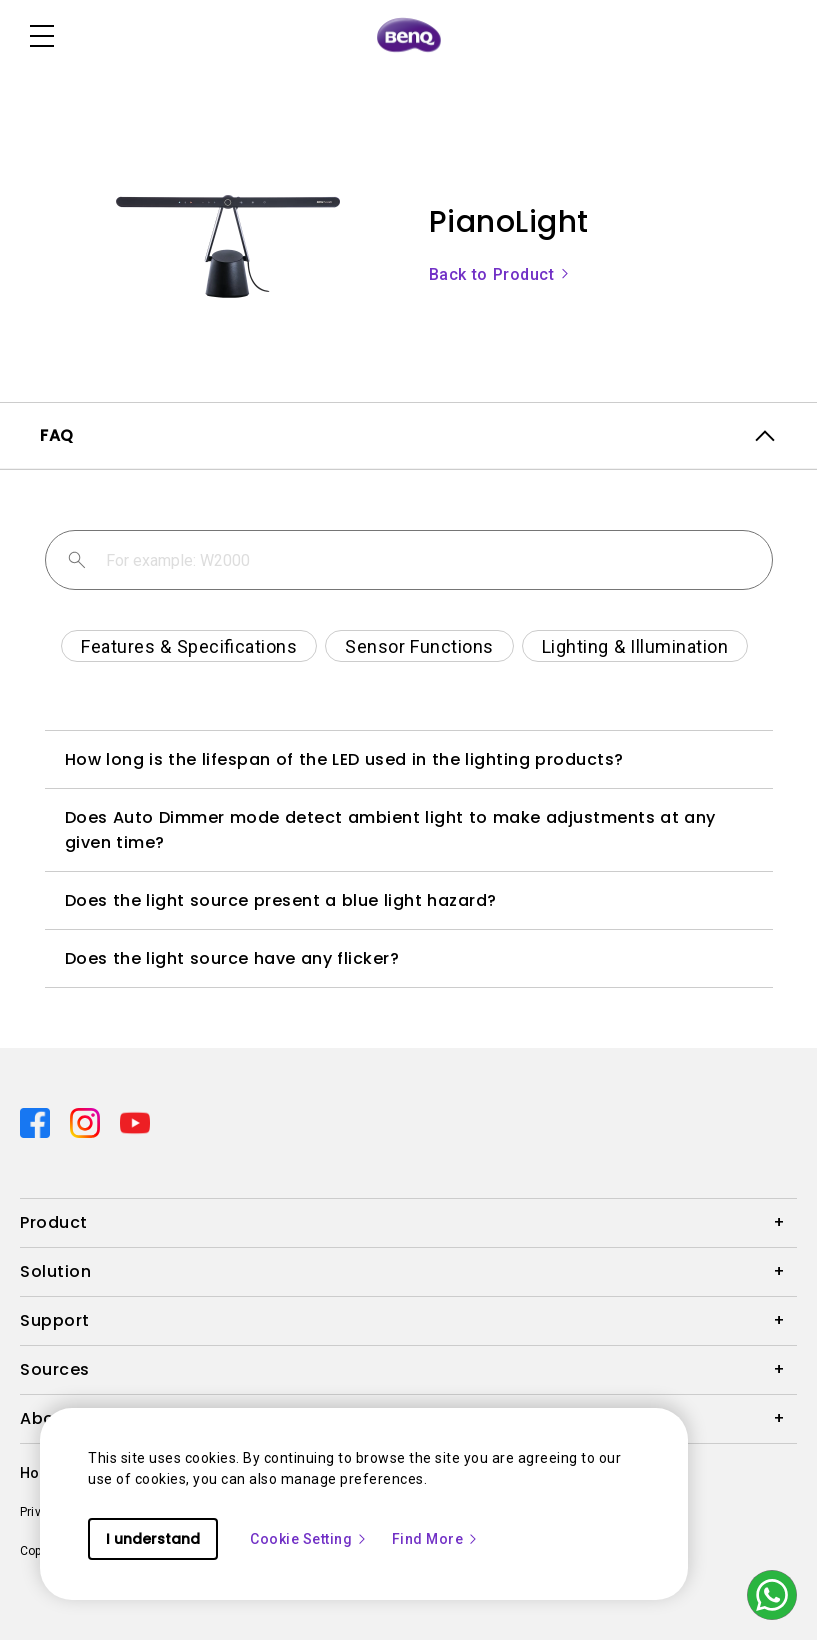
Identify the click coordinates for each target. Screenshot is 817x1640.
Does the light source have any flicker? (232, 958)
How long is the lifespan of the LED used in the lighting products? (344, 759)
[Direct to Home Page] (409, 36)
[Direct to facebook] (37, 1122)
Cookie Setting (309, 1539)
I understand (153, 1539)
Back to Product (500, 274)
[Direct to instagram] (87, 1122)
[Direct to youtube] (135, 1122)
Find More (436, 1539)
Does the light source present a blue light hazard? (281, 900)
